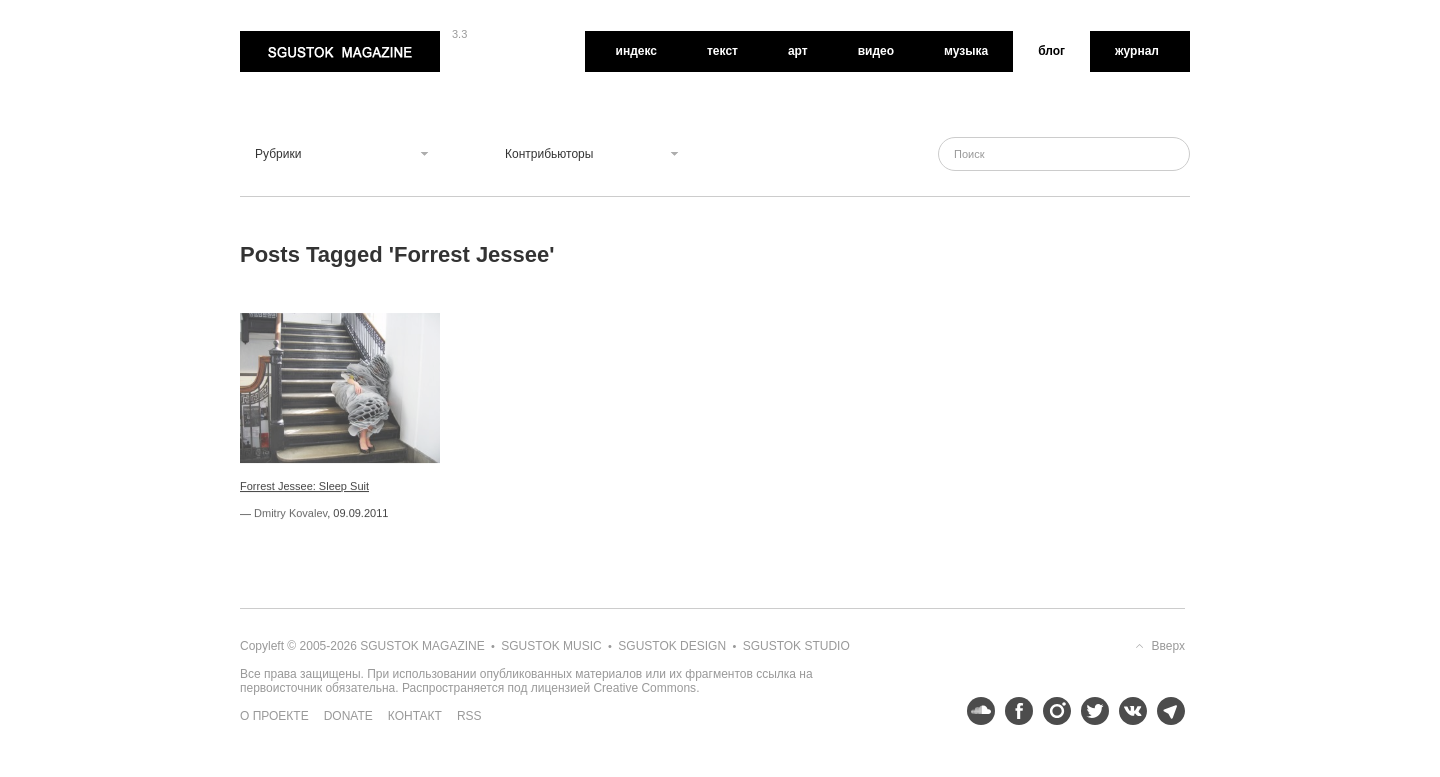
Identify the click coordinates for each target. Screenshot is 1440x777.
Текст (722, 51)
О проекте (274, 716)
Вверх (1168, 646)
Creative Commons (644, 688)
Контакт (415, 716)
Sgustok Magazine (340, 51)
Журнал (1137, 51)
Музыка (966, 51)
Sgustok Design (672, 646)
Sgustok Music (551, 646)
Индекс (636, 51)
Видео (876, 51)
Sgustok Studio (796, 646)
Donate (348, 716)
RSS (469, 716)
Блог (1051, 51)
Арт (798, 51)
